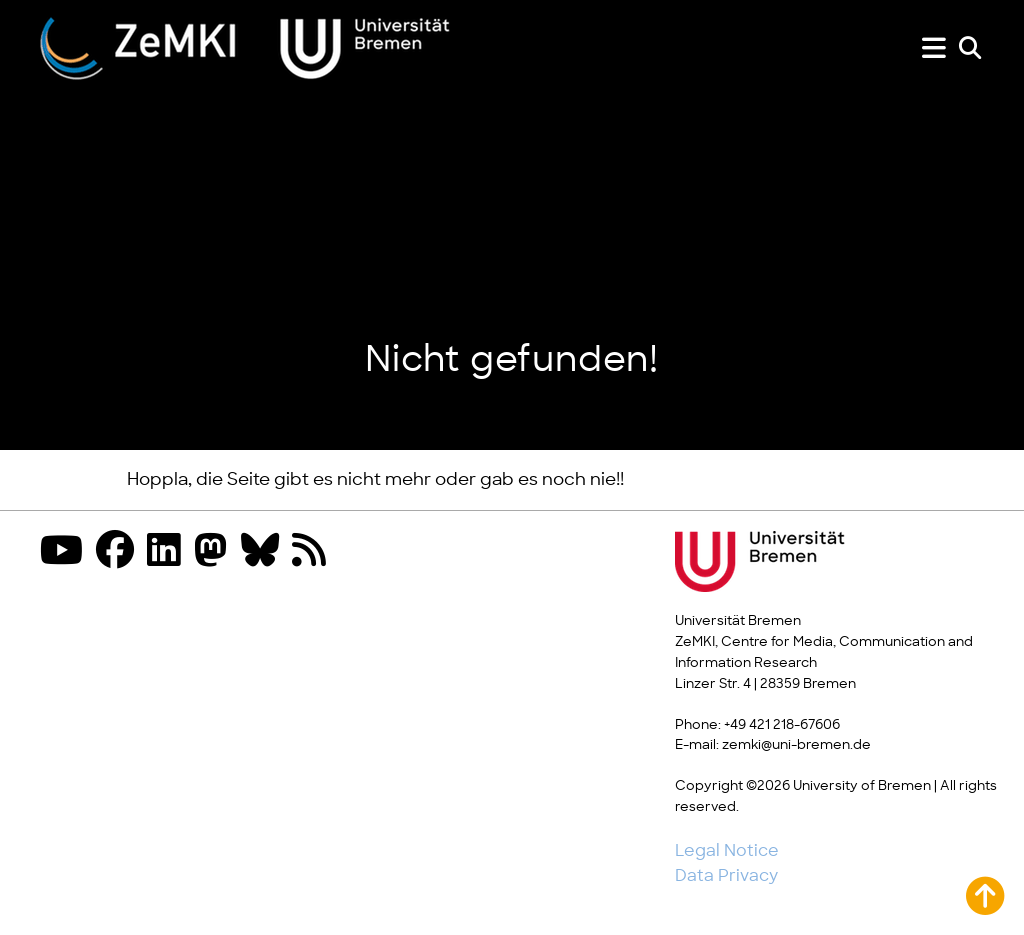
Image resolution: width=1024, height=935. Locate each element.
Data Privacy (726, 876)
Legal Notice (727, 851)
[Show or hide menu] (934, 48)
